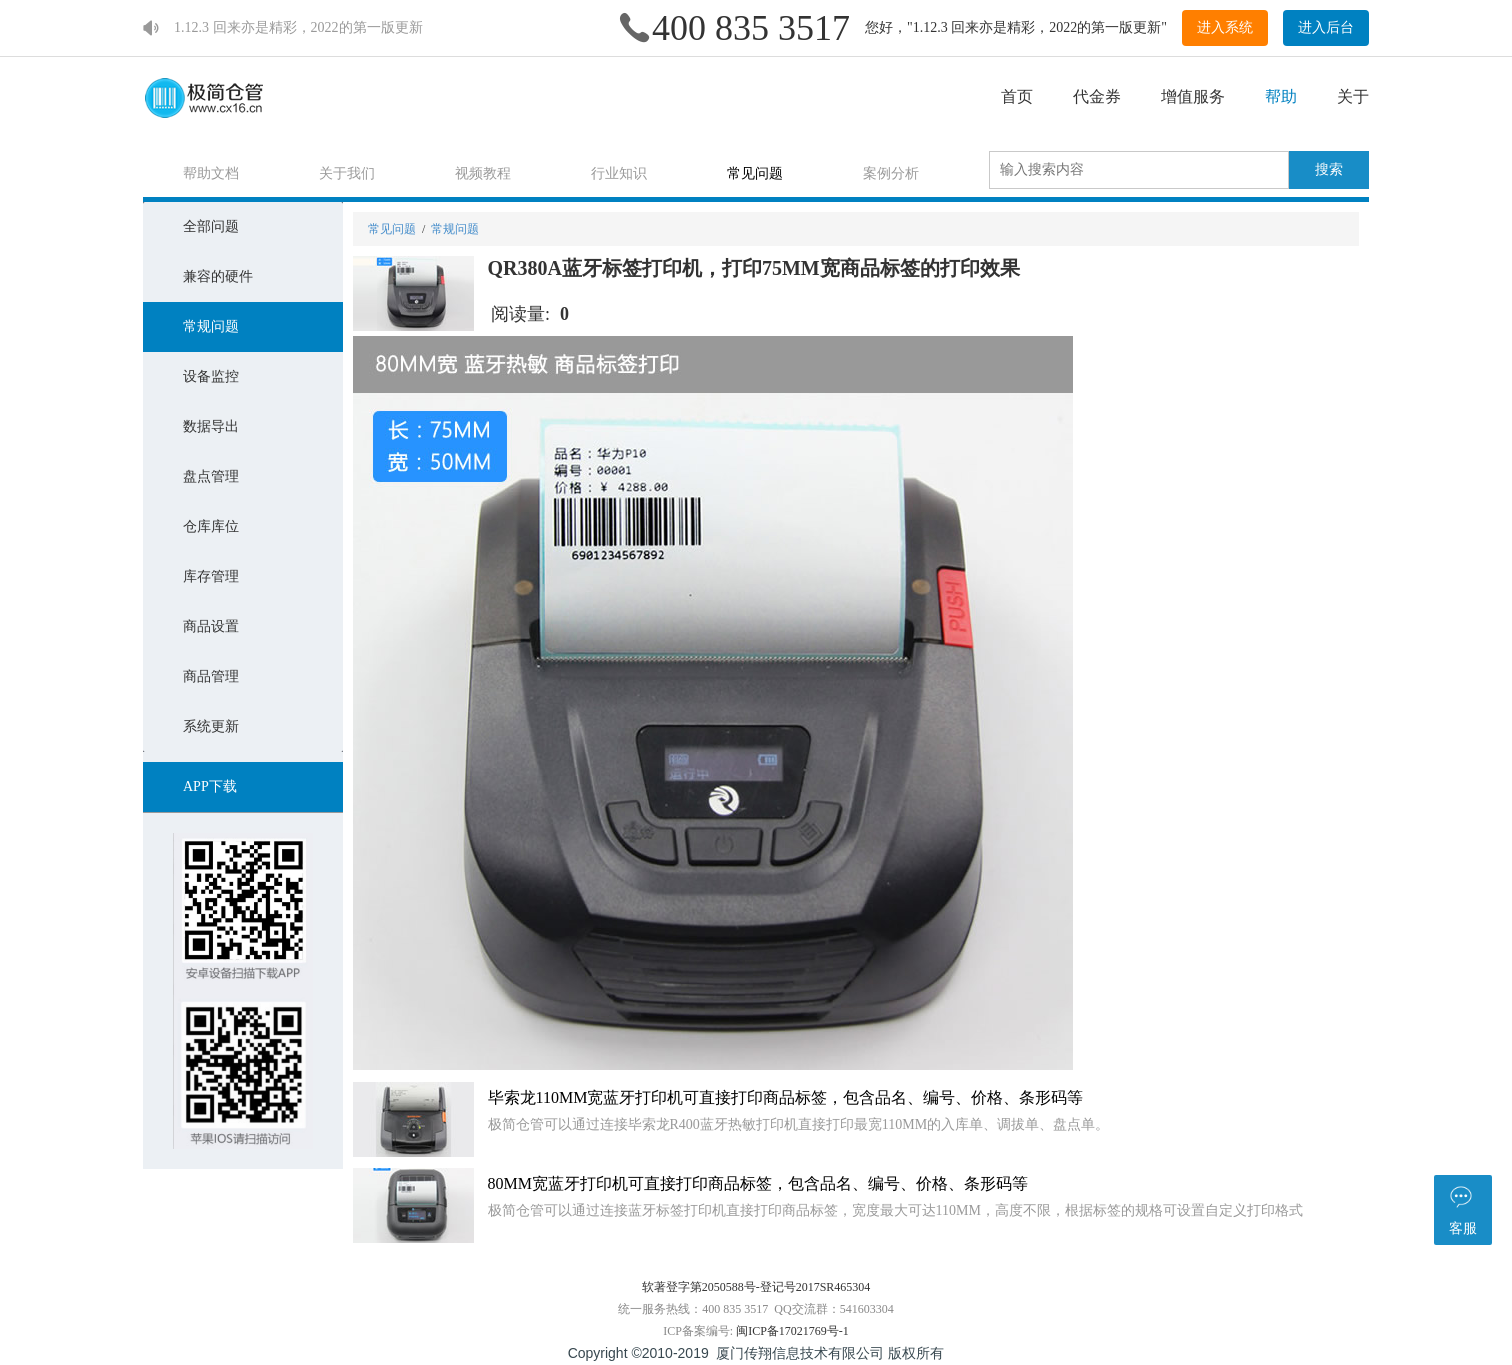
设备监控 (211, 376)
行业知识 (619, 173)
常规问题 (211, 326)
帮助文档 (211, 173)
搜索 (1329, 169)
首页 (1017, 96)
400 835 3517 (751, 28)
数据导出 (211, 426)
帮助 (1281, 96)
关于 (1353, 96)
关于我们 (347, 173)
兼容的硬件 (218, 276)
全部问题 (211, 226)
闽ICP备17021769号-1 (792, 1331)
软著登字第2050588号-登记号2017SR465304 (756, 1287)
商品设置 (211, 626)
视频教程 (483, 173)
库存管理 (211, 576)
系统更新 (211, 726)
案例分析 (891, 173)
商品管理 (211, 676)
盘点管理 (211, 476)
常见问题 (755, 173)
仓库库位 (211, 526)
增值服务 (1193, 96)
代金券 (1097, 96)
